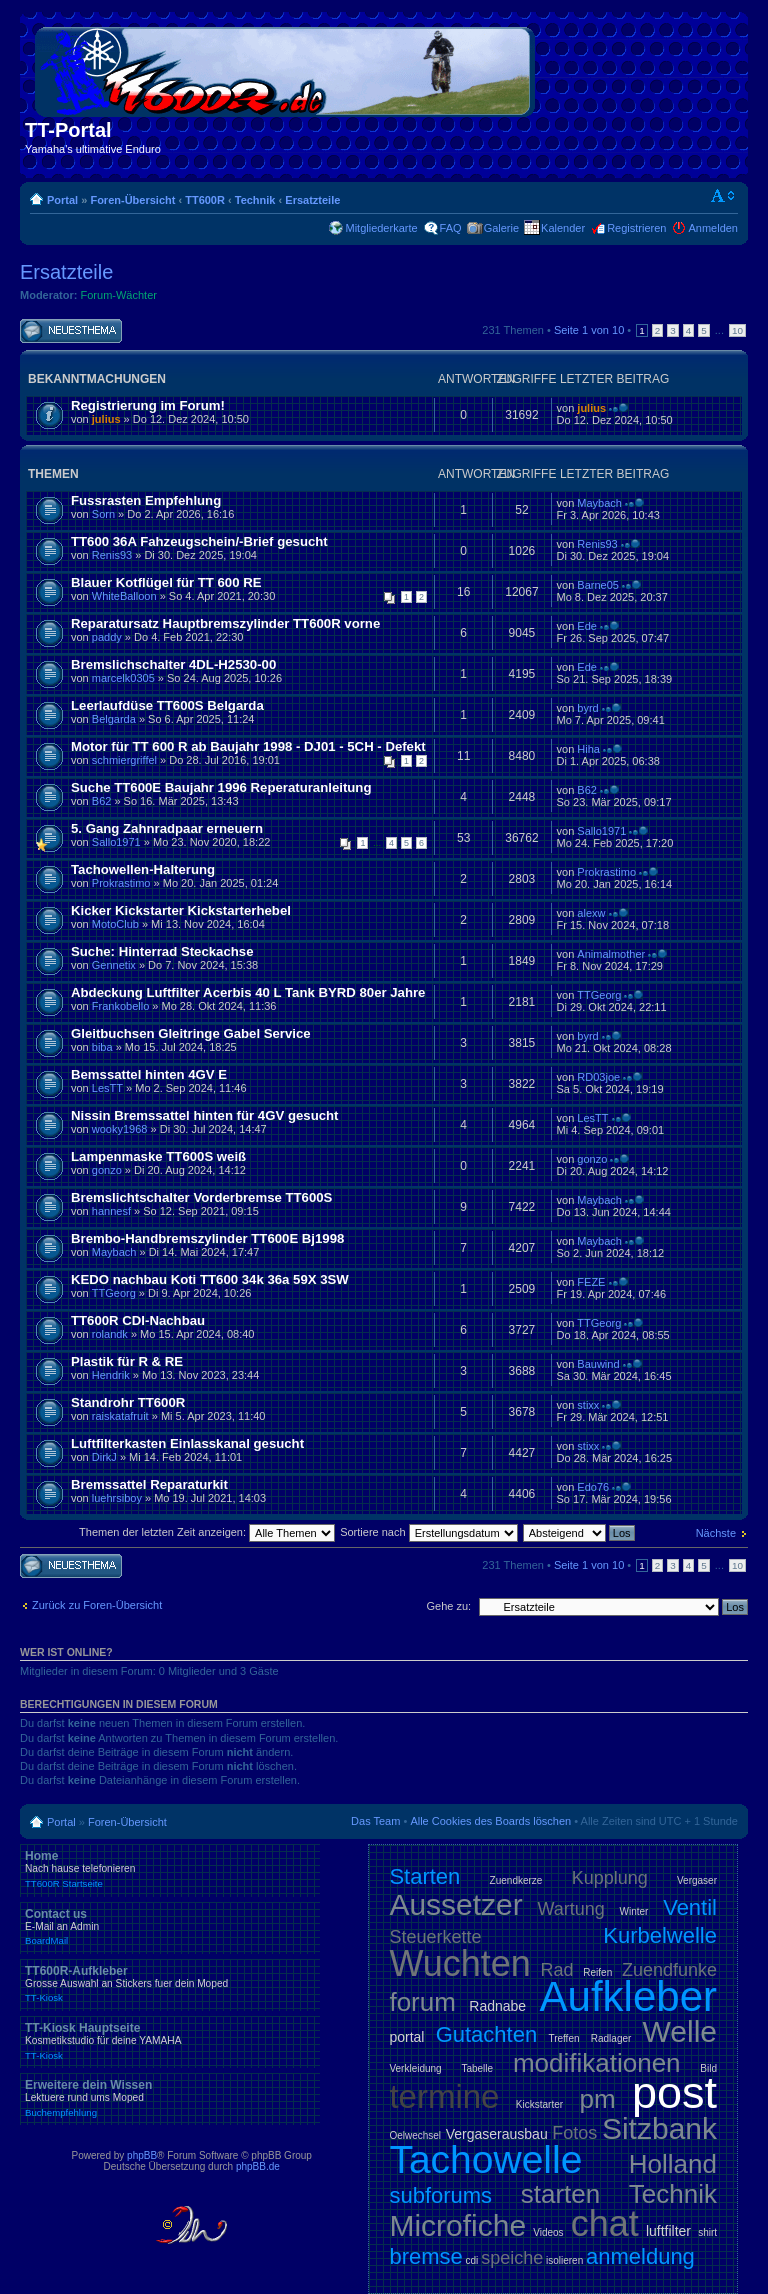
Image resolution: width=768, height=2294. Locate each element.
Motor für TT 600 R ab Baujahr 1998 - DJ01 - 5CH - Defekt (248, 746)
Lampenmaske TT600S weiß (158, 1156)
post (674, 2092)
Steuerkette (435, 1937)
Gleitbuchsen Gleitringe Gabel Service (191, 1033)
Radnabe (497, 2006)
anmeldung (640, 2256)
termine (444, 2096)
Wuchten (459, 1963)
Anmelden (713, 228)
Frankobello (120, 1006)
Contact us (170, 1927)
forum (422, 2002)
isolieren (564, 2260)
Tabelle (477, 2068)
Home (170, 1869)
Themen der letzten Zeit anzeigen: (207, 1532)
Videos (548, 2232)
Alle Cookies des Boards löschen (490, 1821)
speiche (512, 2258)
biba (102, 1047)
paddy (107, 637)
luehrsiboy (117, 1498)
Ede (587, 626)
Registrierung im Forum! (148, 405)
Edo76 (593, 1487)
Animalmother (611, 954)
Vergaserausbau (497, 2134)
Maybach (599, 503)
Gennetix (114, 965)
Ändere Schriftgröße (723, 196)
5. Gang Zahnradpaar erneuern (167, 828)
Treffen (563, 2038)
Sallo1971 (116, 842)
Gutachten (487, 2034)
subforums (440, 2195)
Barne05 (598, 585)
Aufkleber (628, 1996)
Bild (708, 2068)
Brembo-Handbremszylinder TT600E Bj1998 (207, 1238)
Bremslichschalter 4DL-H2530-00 (173, 664)
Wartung (571, 1909)
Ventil (690, 1907)
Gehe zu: (448, 1606)
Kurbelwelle (660, 1935)
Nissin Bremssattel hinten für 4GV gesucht (204, 1115)
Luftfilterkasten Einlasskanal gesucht (187, 1443)
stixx (588, 1405)
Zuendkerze (516, 1880)
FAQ (451, 228)
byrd (587, 708)
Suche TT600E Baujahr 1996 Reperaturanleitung (221, 787)
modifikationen (597, 2063)
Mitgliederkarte (381, 228)
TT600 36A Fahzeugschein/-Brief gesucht (199, 541)
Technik (255, 200)
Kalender (563, 228)
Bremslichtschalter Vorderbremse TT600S (201, 1197)
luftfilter (668, 2231)
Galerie (501, 228)
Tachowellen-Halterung (143, 869)
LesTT (107, 1088)
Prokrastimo (121, 883)
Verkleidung (415, 2068)
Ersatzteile (312, 200)
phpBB (142, 2155)
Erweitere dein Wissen (170, 2098)
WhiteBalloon (124, 596)
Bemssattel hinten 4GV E (149, 1074)
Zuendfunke (669, 1970)
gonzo (107, 1170)
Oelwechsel (415, 2135)
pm (597, 2099)
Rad (557, 1970)
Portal (62, 200)
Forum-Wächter (119, 295)
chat (605, 2223)
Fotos (574, 2133)
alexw (591, 913)
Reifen (597, 1972)
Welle (680, 2031)
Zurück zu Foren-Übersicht (97, 1605)
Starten (424, 1876)
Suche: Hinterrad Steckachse (162, 951)
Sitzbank (659, 2128)
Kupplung (610, 1878)
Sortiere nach (428, 1532)
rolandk (110, 1334)
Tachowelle (485, 2159)
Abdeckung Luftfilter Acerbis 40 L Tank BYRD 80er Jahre (248, 992)
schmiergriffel (124, 760)
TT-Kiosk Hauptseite (170, 2041)
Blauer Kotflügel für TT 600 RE (166, 582)
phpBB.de (258, 2166)
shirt (707, 2232)
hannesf (111, 1211)
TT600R (205, 200)
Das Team (375, 1821)
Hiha (588, 749)
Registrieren (636, 228)
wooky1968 (120, 1129)
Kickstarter (539, 2104)
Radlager (611, 2038)
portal (406, 2037)
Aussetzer (455, 1904)
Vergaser (697, 1880)
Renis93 (112, 555)
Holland (673, 2164)
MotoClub (115, 924)
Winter (634, 1911)
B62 (102, 801)
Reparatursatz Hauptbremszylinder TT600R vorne (225, 623)
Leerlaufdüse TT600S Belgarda (167, 705)
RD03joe (598, 1077)
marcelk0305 (123, 678)
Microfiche (457, 2225)
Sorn (103, 514)
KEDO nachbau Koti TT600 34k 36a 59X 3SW (210, 1279)
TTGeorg (599, 995)
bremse (425, 2256)
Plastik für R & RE (127, 1361)
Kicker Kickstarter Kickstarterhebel (181, 910)
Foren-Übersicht (132, 200)
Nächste (716, 1533)
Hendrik (111, 1375)
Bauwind (598, 1364)
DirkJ (104, 1457)
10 (737, 330)
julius (106, 419)
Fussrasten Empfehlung (146, 500)
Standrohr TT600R (128, 1402)
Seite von (589, 330)
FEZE (591, 1282)
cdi (472, 2260)
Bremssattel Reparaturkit (149, 1484)
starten (561, 2194)
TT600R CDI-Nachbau (138, 1320)
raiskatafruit (120, 1416)
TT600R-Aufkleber (170, 1984)
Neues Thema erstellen (71, 331)
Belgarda (114, 719)
